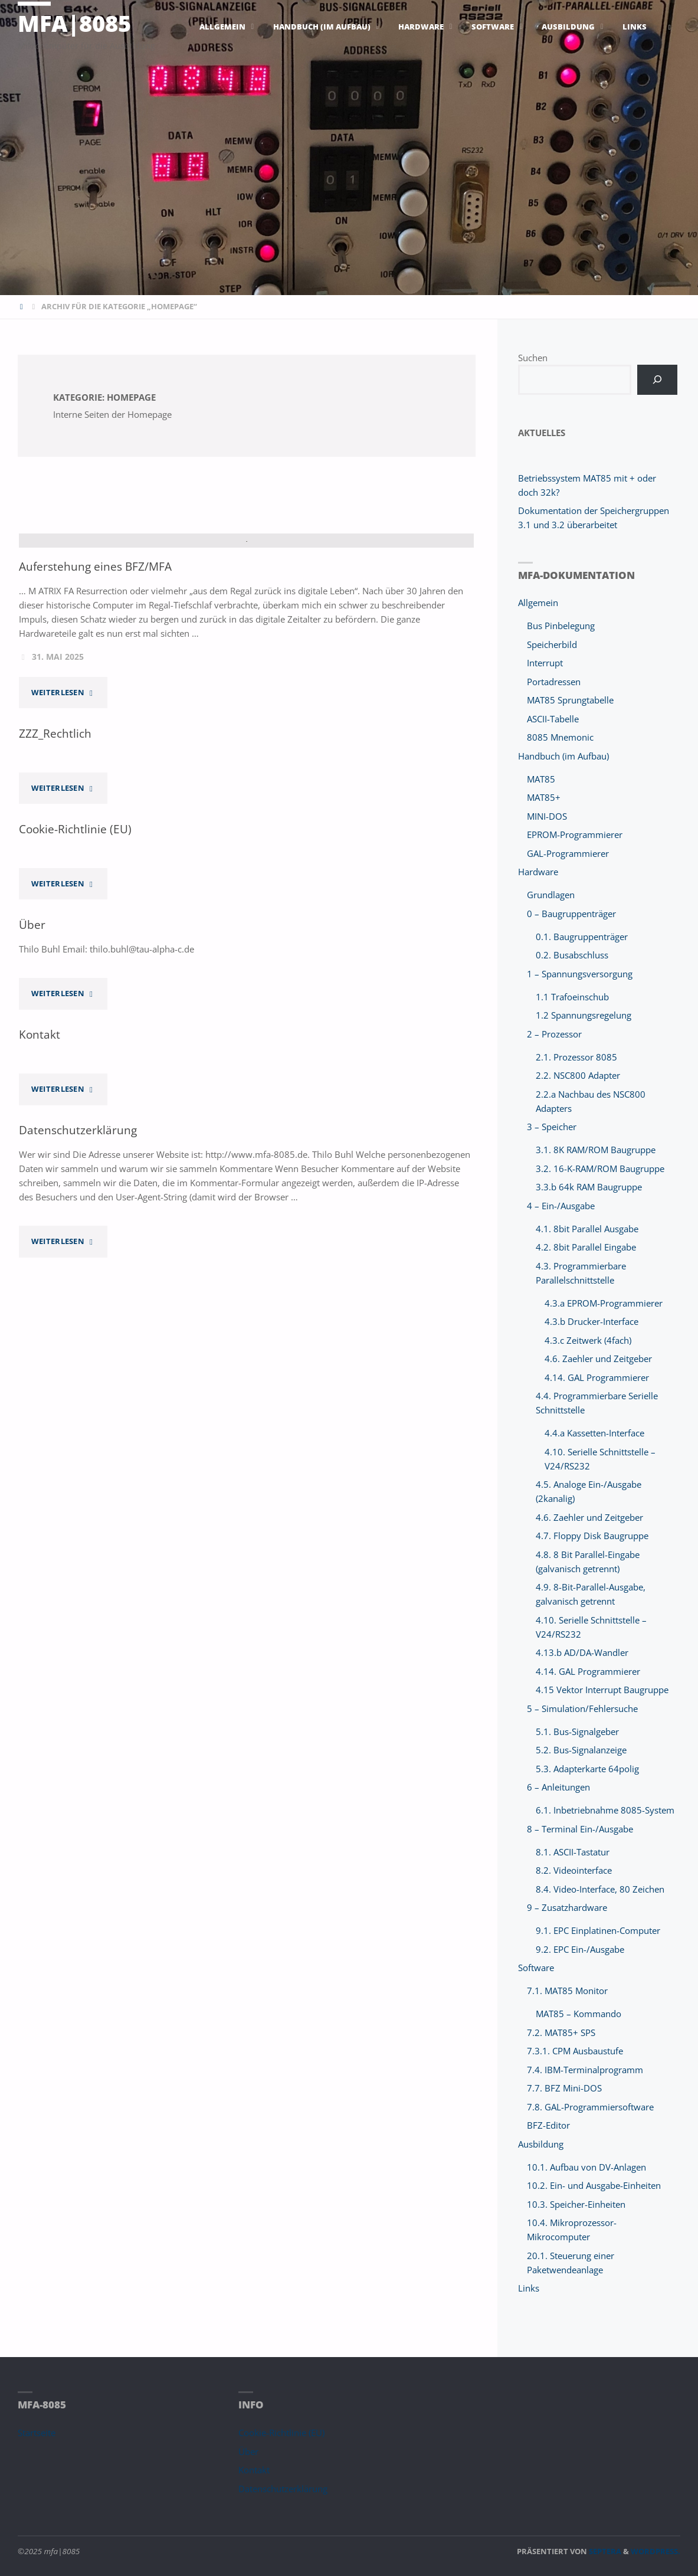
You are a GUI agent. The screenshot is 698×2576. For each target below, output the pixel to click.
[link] (670, 27)
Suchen (533, 358)
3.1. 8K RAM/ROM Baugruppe (596, 1150)
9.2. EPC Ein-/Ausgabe (580, 1949)
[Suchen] (657, 380)
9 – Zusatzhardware (567, 1907)
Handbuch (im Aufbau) (563, 756)
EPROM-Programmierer (574, 834)
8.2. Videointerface (574, 1870)
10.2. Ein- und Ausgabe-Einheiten (594, 2185)
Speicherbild (552, 644)
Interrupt (545, 663)
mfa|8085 (74, 23)
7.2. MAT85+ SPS (561, 2032)
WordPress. (655, 2551)
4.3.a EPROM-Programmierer (604, 1303)
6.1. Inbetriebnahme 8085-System (605, 1810)
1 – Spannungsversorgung (580, 974)
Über (32, 1087)
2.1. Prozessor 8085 (576, 1057)
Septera (604, 2551)
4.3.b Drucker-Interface (591, 1321)
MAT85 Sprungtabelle (570, 700)
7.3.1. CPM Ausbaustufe (575, 2051)
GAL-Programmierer (568, 853)
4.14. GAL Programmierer (597, 1377)
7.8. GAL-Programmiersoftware (590, 2107)
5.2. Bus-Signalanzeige (581, 1750)
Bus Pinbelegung (561, 625)
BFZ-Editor (548, 2125)
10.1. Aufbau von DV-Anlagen (586, 2167)
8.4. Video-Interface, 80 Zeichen (600, 1889)
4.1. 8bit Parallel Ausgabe (587, 1229)
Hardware (538, 872)
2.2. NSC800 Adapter (578, 1075)
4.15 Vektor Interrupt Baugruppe (602, 1689)
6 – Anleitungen (558, 1787)
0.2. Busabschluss (572, 955)
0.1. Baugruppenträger (582, 936)
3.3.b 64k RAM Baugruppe (589, 1187)
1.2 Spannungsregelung (583, 1015)
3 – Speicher (551, 1126)
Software (536, 1967)
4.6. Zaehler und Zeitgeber (598, 1358)
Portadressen (554, 682)
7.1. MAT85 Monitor (567, 1990)
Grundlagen (551, 895)
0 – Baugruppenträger (571, 913)
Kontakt (39, 1197)
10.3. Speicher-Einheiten (576, 2204)
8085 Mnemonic (560, 737)
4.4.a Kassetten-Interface (594, 1433)
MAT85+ (544, 797)
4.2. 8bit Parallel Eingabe (586, 1247)
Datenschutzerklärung (78, 1292)
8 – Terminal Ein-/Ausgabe (580, 1829)
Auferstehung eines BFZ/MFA (95, 729)
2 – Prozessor (554, 1034)
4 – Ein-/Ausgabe (561, 1206)
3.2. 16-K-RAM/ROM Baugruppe (600, 1168)
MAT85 (541, 779)
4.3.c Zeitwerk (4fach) (588, 1340)
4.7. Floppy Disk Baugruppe (592, 1535)
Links (528, 2288)
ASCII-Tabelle (553, 719)
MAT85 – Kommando (578, 2013)
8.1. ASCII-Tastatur (572, 1852)
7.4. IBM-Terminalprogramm (585, 2070)
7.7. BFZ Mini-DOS (564, 2088)
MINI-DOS (547, 816)
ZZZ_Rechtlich (55, 896)
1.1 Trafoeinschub (572, 997)
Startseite (36, 2432)
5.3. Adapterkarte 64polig (587, 1769)
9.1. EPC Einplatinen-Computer (598, 1930)
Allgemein (538, 602)
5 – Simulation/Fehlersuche (582, 1708)
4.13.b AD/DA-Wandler (582, 1652)
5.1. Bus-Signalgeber (577, 1731)
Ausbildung (540, 2144)
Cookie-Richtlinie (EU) (75, 991)
